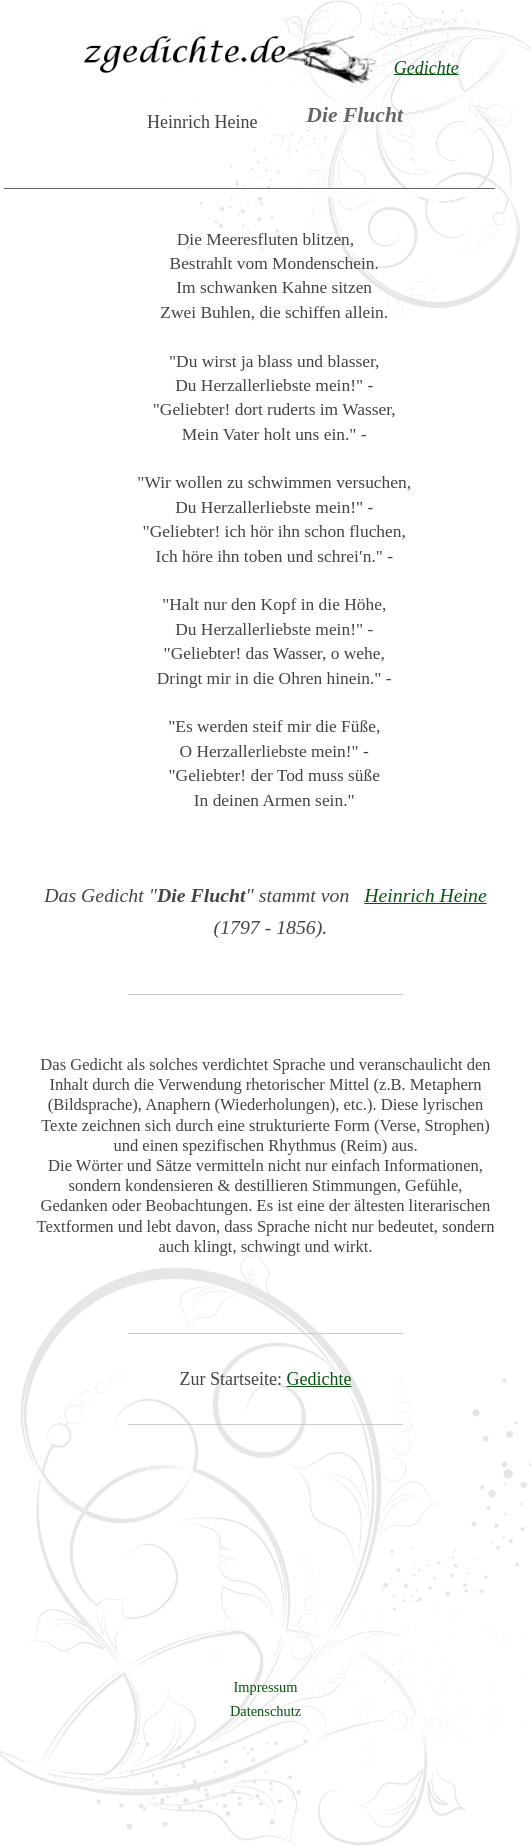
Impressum (266, 1687)
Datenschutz (265, 1711)
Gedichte (319, 1379)
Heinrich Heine (425, 895)
